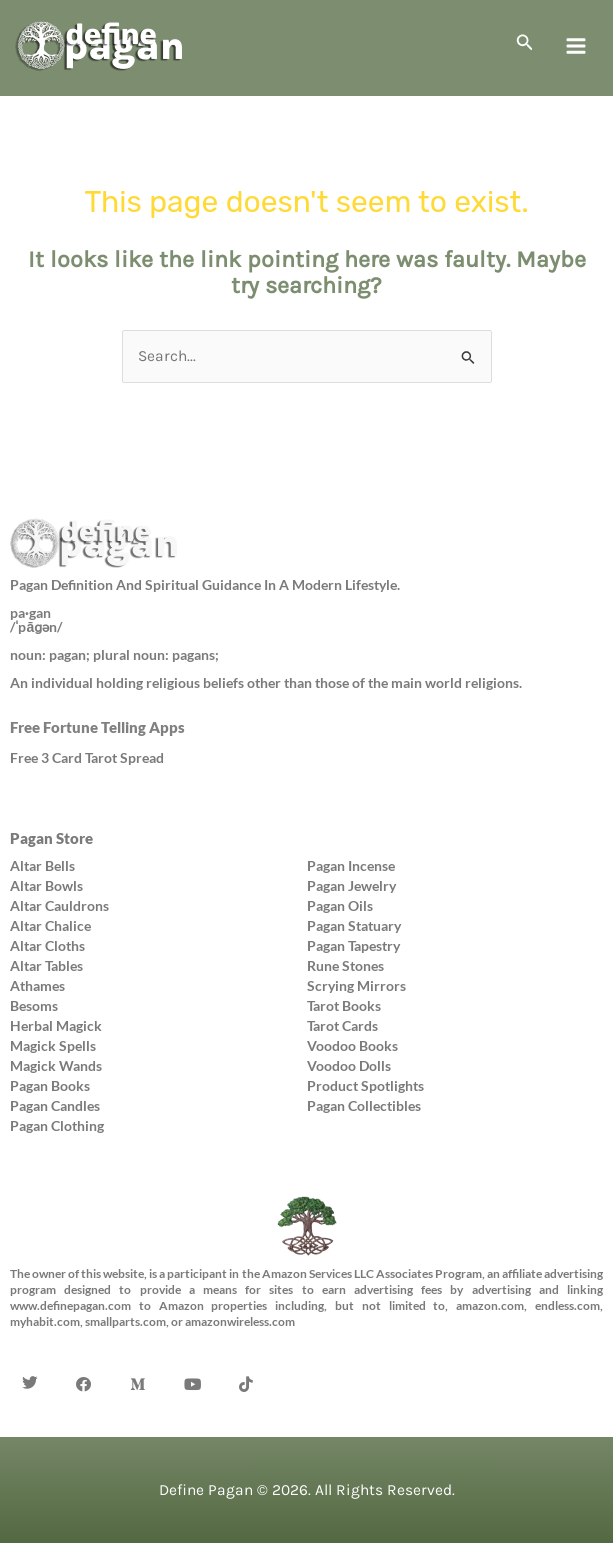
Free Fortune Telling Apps (97, 727)
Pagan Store (51, 838)
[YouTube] (192, 1355)
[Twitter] (30, 1355)
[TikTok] (246, 1355)
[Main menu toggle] (576, 46)
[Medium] (138, 1355)
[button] (525, 43)
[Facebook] (84, 1355)
